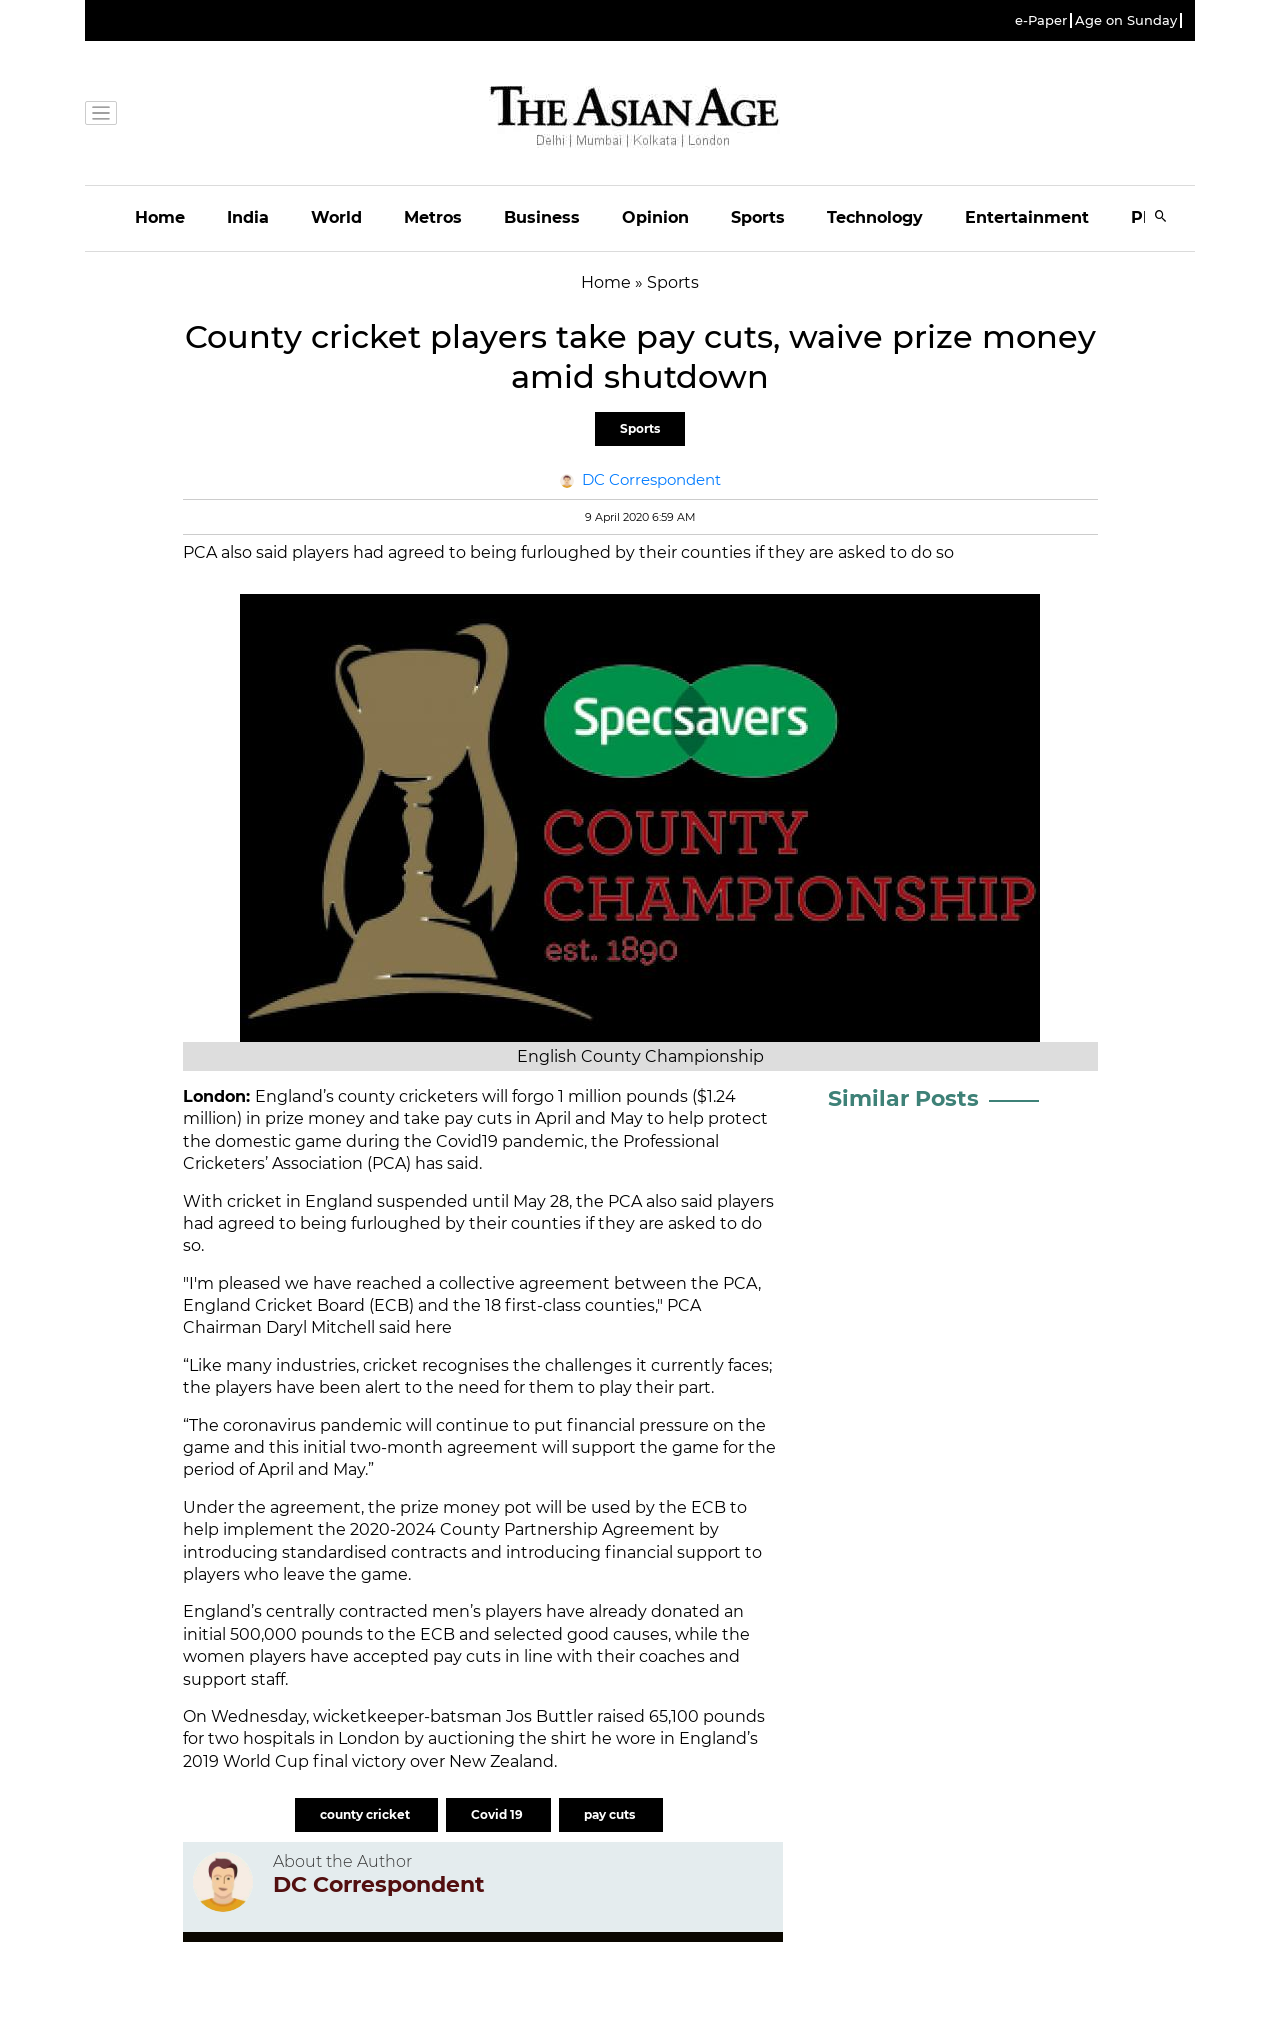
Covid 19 (498, 1814)
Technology (875, 217)
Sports (758, 217)
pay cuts (611, 1814)
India (248, 217)
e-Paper (1041, 20)
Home (160, 217)
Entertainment (1027, 217)
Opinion (655, 217)
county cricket (366, 1814)
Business (542, 217)
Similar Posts (903, 1098)
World (336, 217)
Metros (433, 217)
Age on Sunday (1126, 20)
